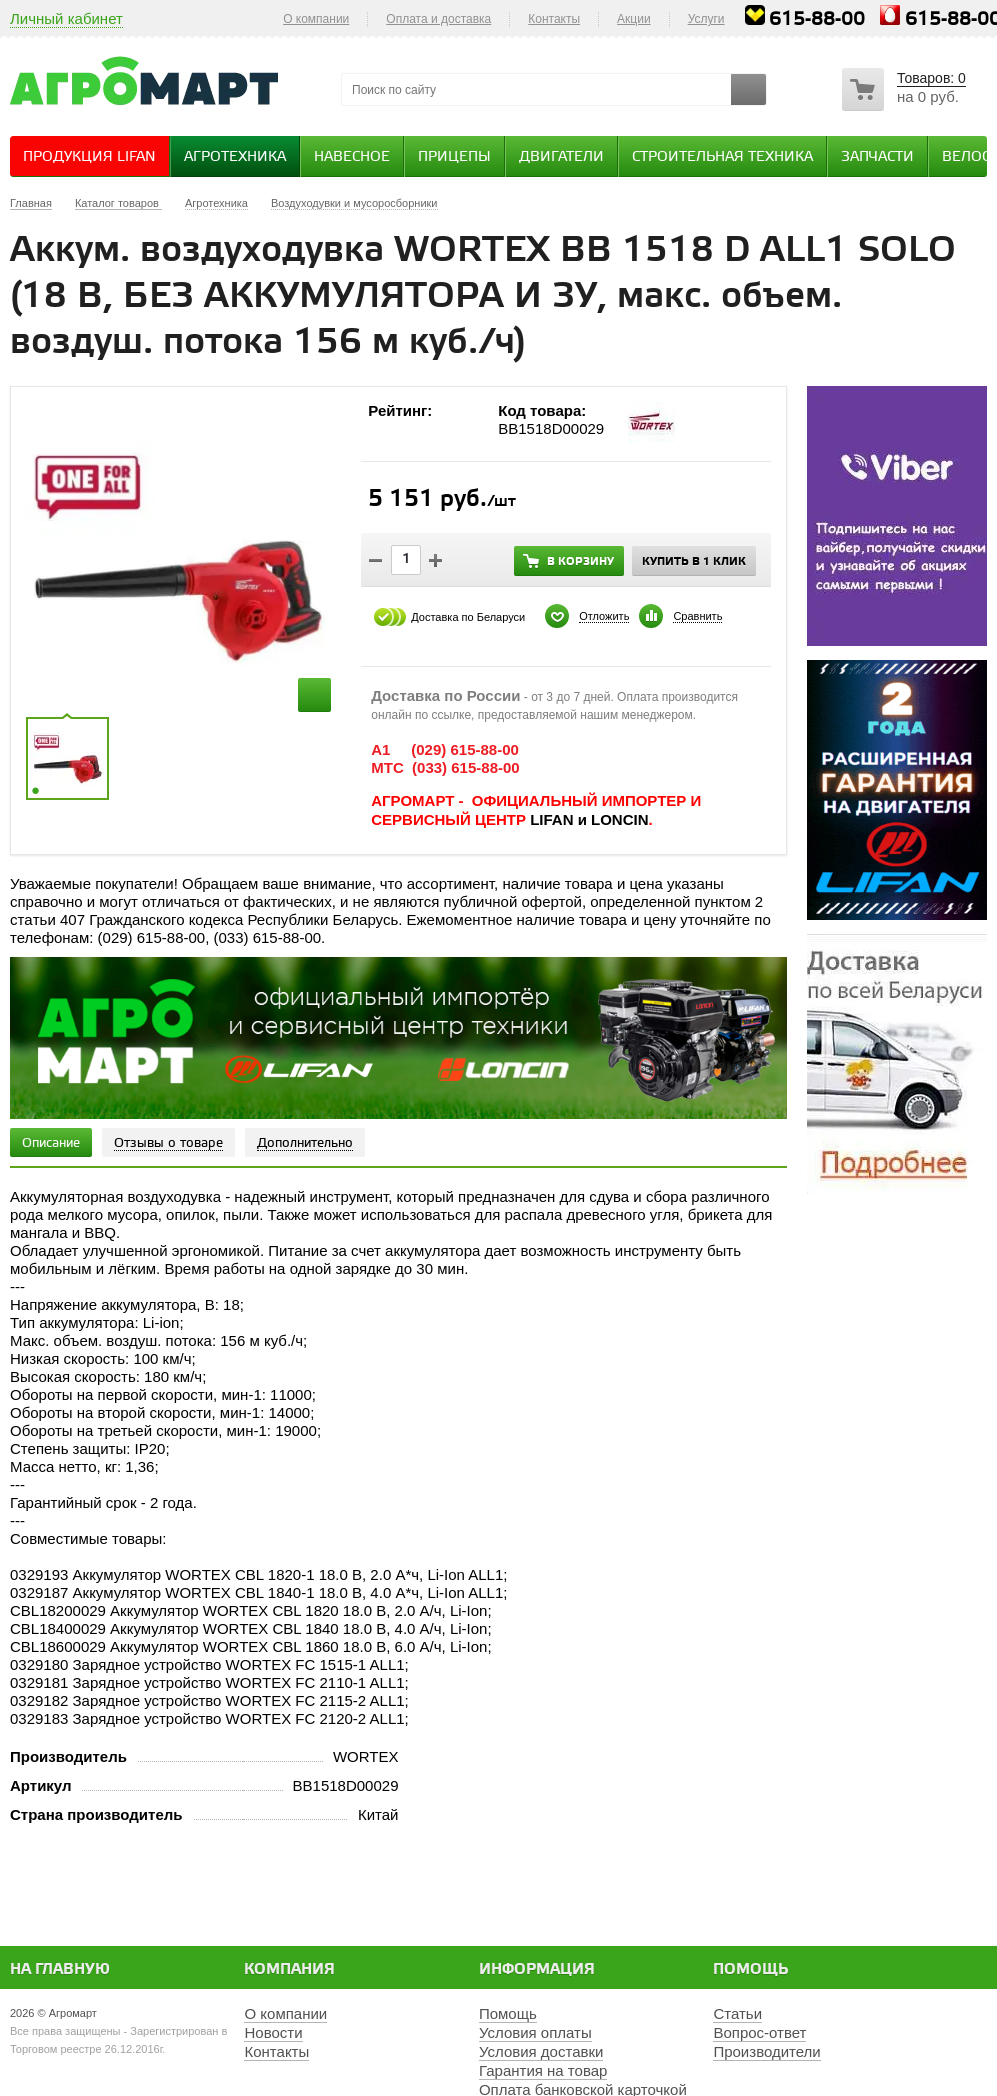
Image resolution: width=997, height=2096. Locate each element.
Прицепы (454, 157)
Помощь (751, 1970)
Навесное (352, 157)
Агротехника (235, 157)
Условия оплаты (535, 2032)
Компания (289, 1970)
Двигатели (561, 157)
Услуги (706, 19)
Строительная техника (722, 157)
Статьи (737, 2013)
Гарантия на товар (543, 2070)
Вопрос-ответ (759, 2032)
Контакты (554, 19)
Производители (766, 2051)
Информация (537, 1970)
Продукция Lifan (89, 157)
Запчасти (877, 157)
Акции (634, 19)
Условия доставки (541, 2051)
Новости (273, 2032)
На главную (60, 1970)
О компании (316, 19)
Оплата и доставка (438, 19)
